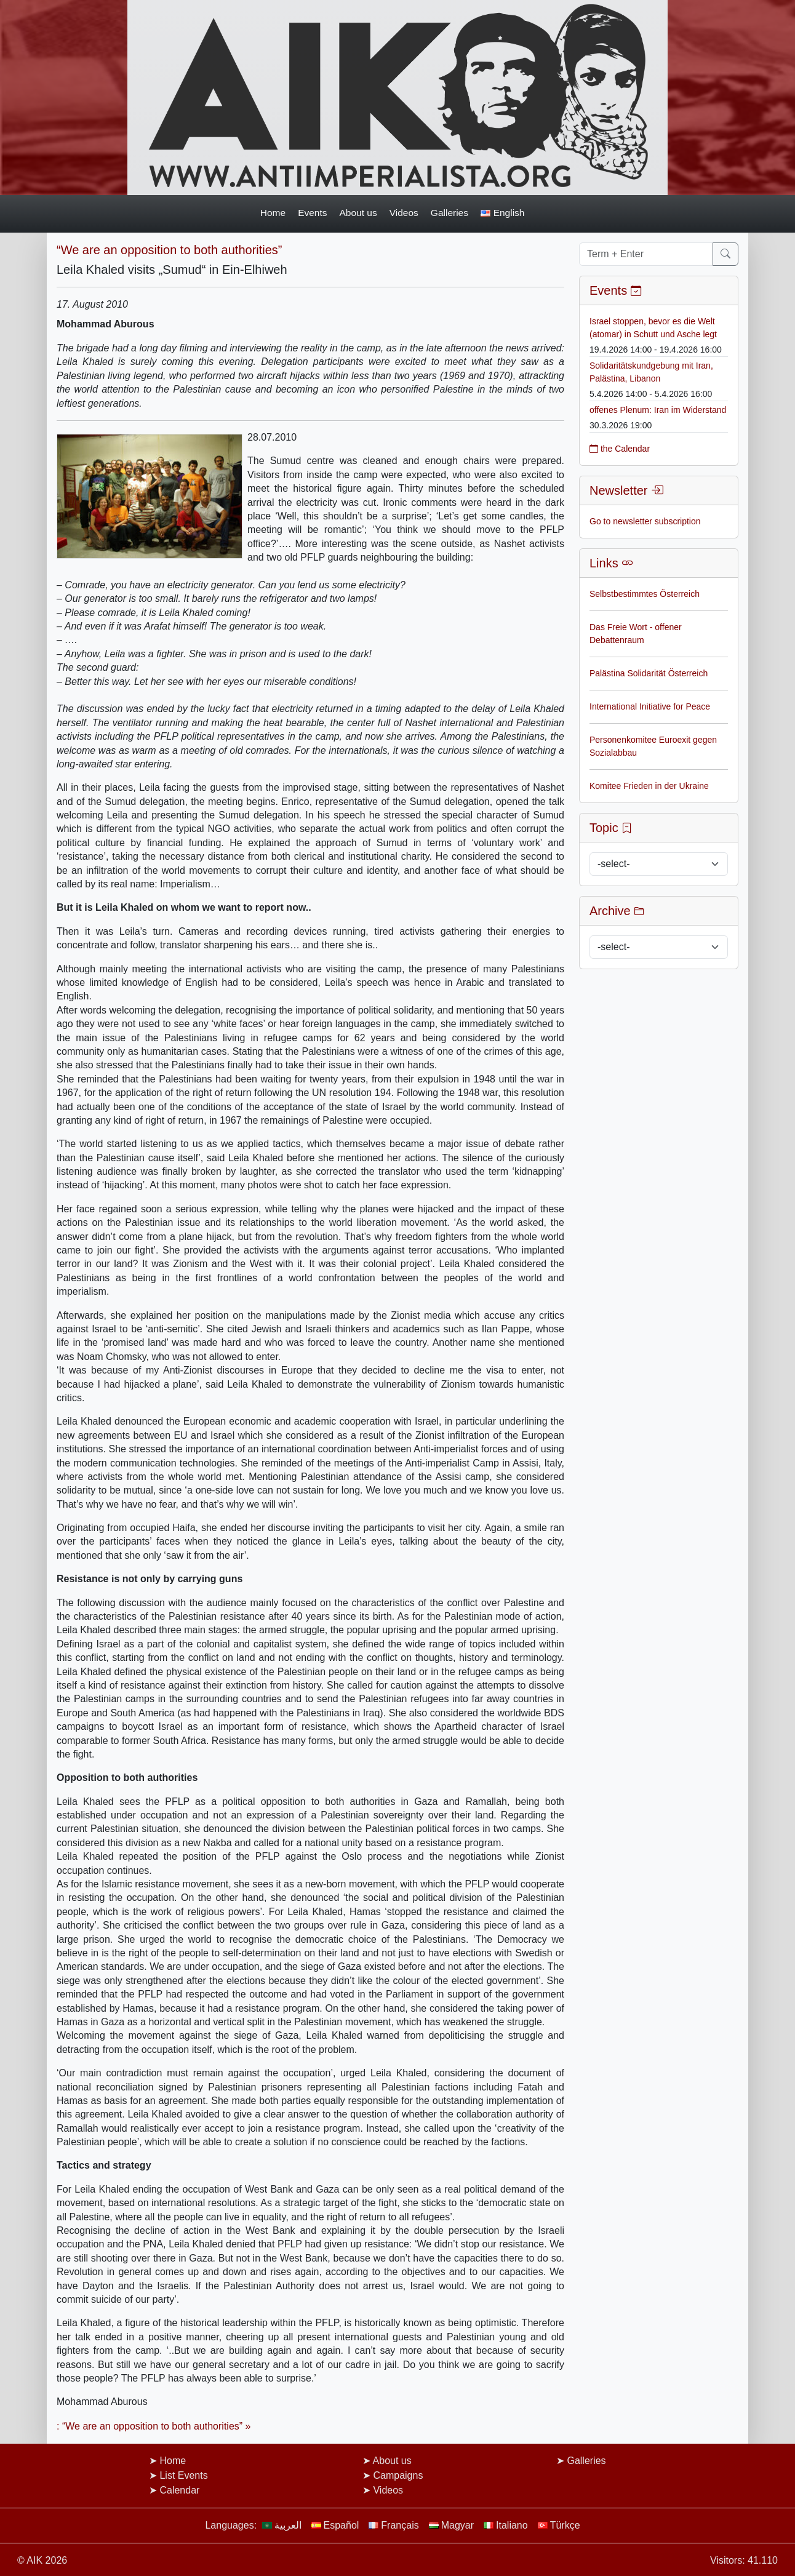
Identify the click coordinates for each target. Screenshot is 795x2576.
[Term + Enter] (646, 254)
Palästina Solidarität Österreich (648, 673)
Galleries (449, 212)
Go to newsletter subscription (645, 521)
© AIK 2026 (42, 2560)
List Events (183, 2475)
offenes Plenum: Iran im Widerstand (657, 410)
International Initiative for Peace (649, 706)
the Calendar (619, 449)
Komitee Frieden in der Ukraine (649, 786)
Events (312, 212)
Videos (404, 212)
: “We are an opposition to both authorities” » (153, 2426)
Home (273, 212)
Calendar (179, 2490)
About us (358, 212)
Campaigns (398, 2475)
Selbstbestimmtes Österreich (644, 594)
